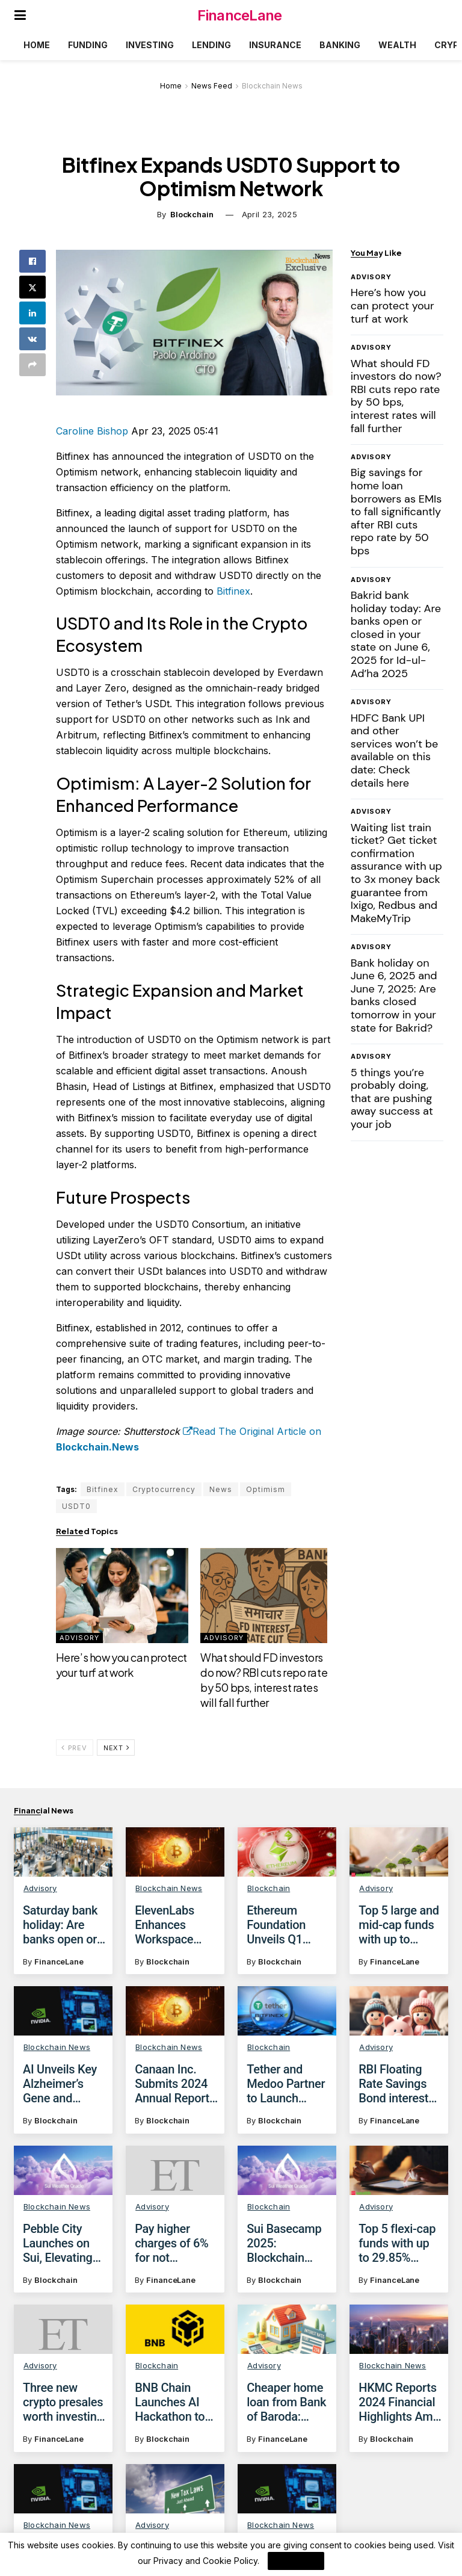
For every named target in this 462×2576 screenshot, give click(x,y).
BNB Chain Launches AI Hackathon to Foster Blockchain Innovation (170, 2417)
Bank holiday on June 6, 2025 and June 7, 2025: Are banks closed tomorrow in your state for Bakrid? (394, 995)
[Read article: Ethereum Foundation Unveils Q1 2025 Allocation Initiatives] (287, 1852)
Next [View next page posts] (116, 1748)
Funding (88, 45)
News (220, 1489)
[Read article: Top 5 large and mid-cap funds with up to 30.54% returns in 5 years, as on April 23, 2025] (399, 1852)
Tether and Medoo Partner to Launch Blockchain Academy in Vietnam (286, 2083)
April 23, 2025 (269, 214)
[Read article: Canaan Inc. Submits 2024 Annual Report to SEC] (175, 2011)
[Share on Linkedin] (32, 313)
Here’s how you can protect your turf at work (392, 305)
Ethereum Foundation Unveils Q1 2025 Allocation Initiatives (288, 1924)
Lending (211, 45)
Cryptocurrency (164, 1489)
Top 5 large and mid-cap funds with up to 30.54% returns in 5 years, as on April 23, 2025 (399, 1924)
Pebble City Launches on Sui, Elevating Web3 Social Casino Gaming (62, 2243)
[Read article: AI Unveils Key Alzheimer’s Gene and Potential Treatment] (63, 2011)
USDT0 (76, 1506)
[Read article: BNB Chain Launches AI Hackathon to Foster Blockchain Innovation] (175, 2345)
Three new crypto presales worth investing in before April (63, 2413)
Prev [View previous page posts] (74, 1748)
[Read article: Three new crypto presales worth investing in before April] (63, 2340)
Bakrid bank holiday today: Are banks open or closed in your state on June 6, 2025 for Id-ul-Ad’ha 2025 (396, 634)
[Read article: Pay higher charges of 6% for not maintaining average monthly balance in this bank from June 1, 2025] (175, 2170)
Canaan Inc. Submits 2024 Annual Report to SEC (172, 2083)
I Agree (296, 2561)
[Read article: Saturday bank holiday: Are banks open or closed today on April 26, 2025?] (63, 1852)
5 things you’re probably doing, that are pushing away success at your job (392, 1098)
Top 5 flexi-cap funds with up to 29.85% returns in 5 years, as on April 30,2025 (397, 2243)
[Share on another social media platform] (32, 364)
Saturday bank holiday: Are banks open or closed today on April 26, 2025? (64, 1924)
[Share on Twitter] (32, 287)
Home (36, 45)
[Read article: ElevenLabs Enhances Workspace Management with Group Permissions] (175, 1852)
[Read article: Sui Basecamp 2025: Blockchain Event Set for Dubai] (287, 2170)
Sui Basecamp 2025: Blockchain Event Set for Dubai (284, 2243)
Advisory (79, 1637)
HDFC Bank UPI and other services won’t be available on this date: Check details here (395, 750)
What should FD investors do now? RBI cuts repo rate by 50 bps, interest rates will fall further (396, 396)
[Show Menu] (20, 15)
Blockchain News (272, 85)
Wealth (397, 45)
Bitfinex (233, 591)
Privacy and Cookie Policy (205, 2561)
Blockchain (192, 214)
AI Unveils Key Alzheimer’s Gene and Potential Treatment (60, 2083)
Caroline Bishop (92, 431)
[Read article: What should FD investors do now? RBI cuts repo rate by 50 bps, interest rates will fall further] (266, 1595)
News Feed (211, 85)
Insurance (275, 45)
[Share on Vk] (32, 338)
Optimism (265, 1489)
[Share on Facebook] (32, 261)
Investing (150, 45)
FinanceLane (239, 15)
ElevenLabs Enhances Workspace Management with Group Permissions (169, 1924)
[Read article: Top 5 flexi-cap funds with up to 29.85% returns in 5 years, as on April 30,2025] (399, 2170)
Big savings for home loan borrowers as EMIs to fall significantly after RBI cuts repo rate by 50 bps (396, 511)
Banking (339, 45)
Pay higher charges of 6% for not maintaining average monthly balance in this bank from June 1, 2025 (176, 2243)
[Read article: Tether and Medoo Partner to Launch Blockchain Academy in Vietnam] (287, 2011)
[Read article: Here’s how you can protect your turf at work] (122, 1595)
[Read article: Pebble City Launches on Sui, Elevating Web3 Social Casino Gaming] (63, 2170)
